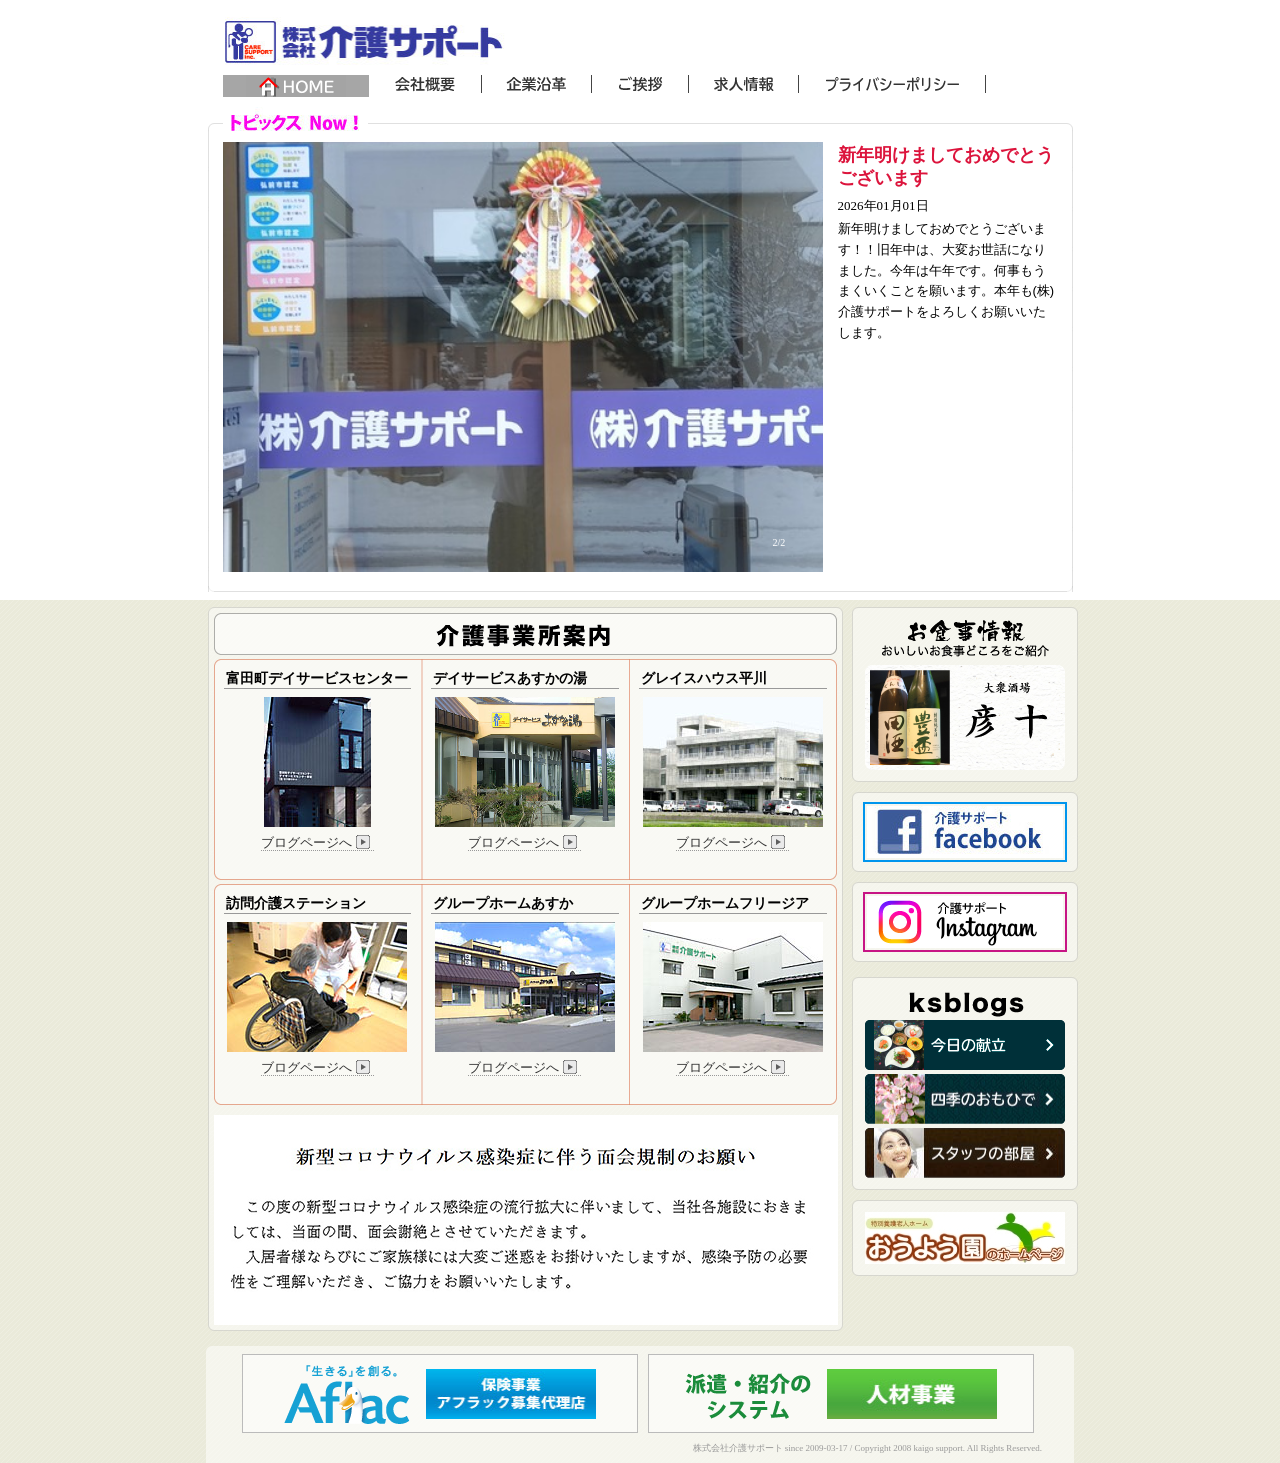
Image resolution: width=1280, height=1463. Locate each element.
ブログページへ (317, 842)
